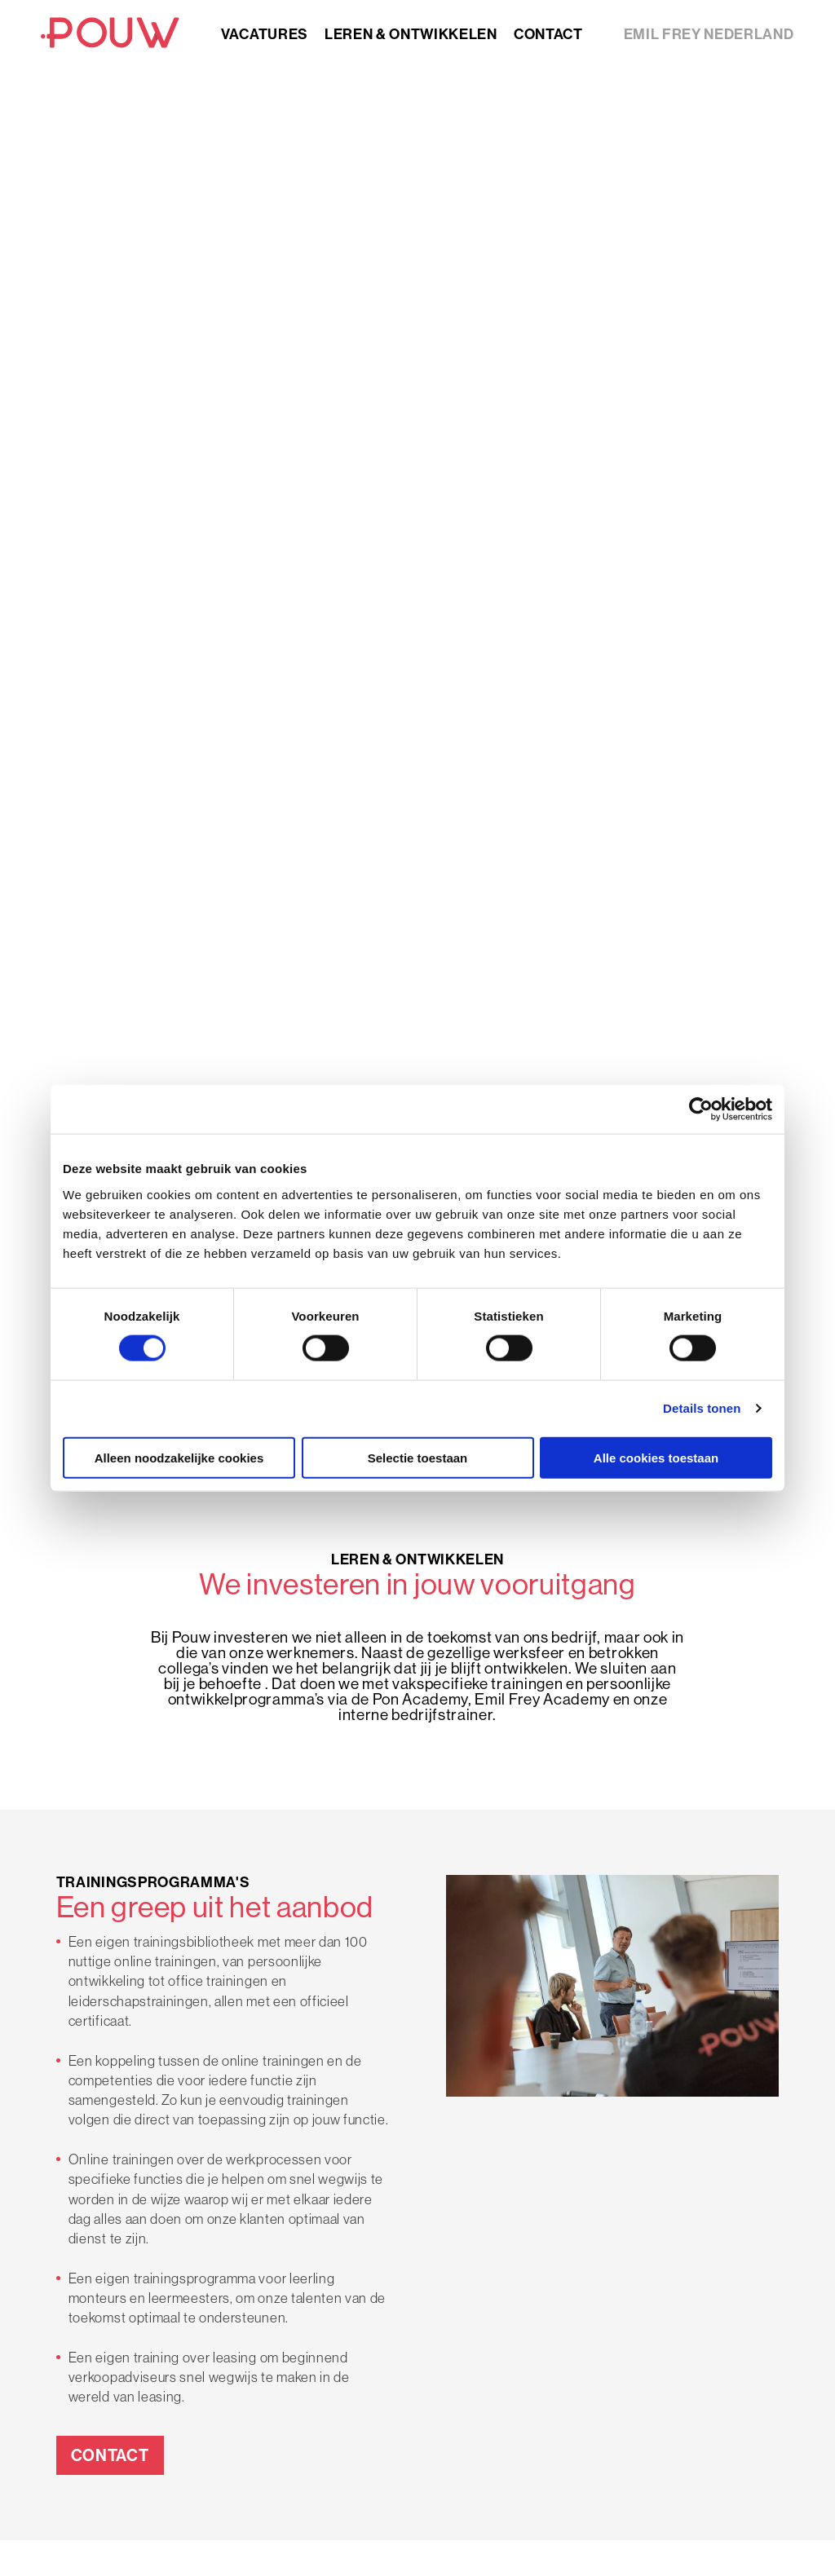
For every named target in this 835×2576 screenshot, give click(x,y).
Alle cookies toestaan (656, 1457)
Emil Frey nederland (709, 33)
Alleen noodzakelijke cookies (179, 1457)
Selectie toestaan (418, 1457)
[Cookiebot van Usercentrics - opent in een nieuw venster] (701, 1109)
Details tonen (701, 1408)
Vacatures (264, 33)
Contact (548, 33)
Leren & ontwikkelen (411, 33)
